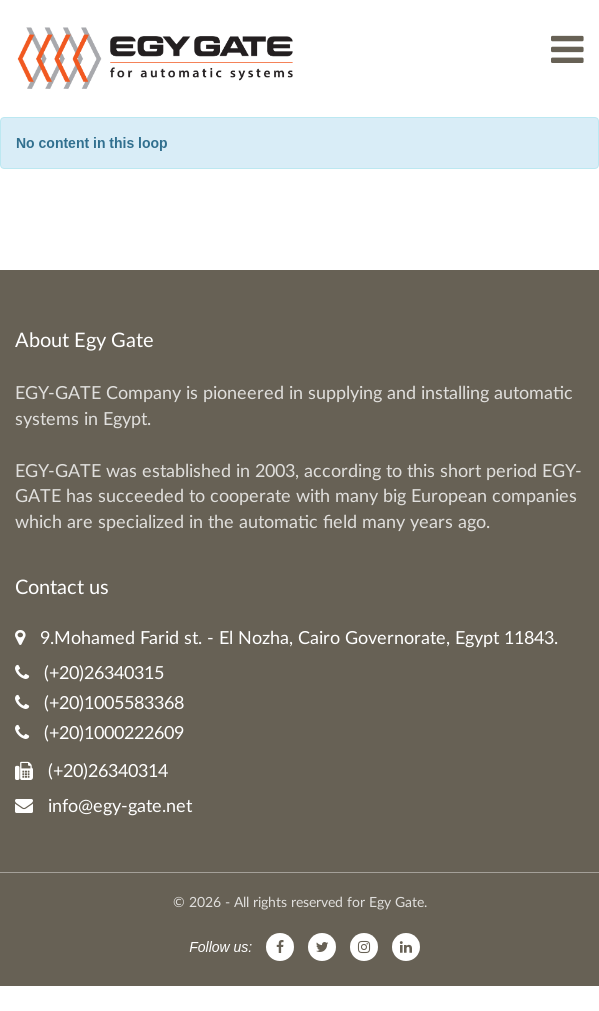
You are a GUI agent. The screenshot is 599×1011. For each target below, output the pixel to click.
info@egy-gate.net (103, 806)
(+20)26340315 (89, 673)
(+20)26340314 (91, 771)
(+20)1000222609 (99, 733)
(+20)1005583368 (99, 703)
